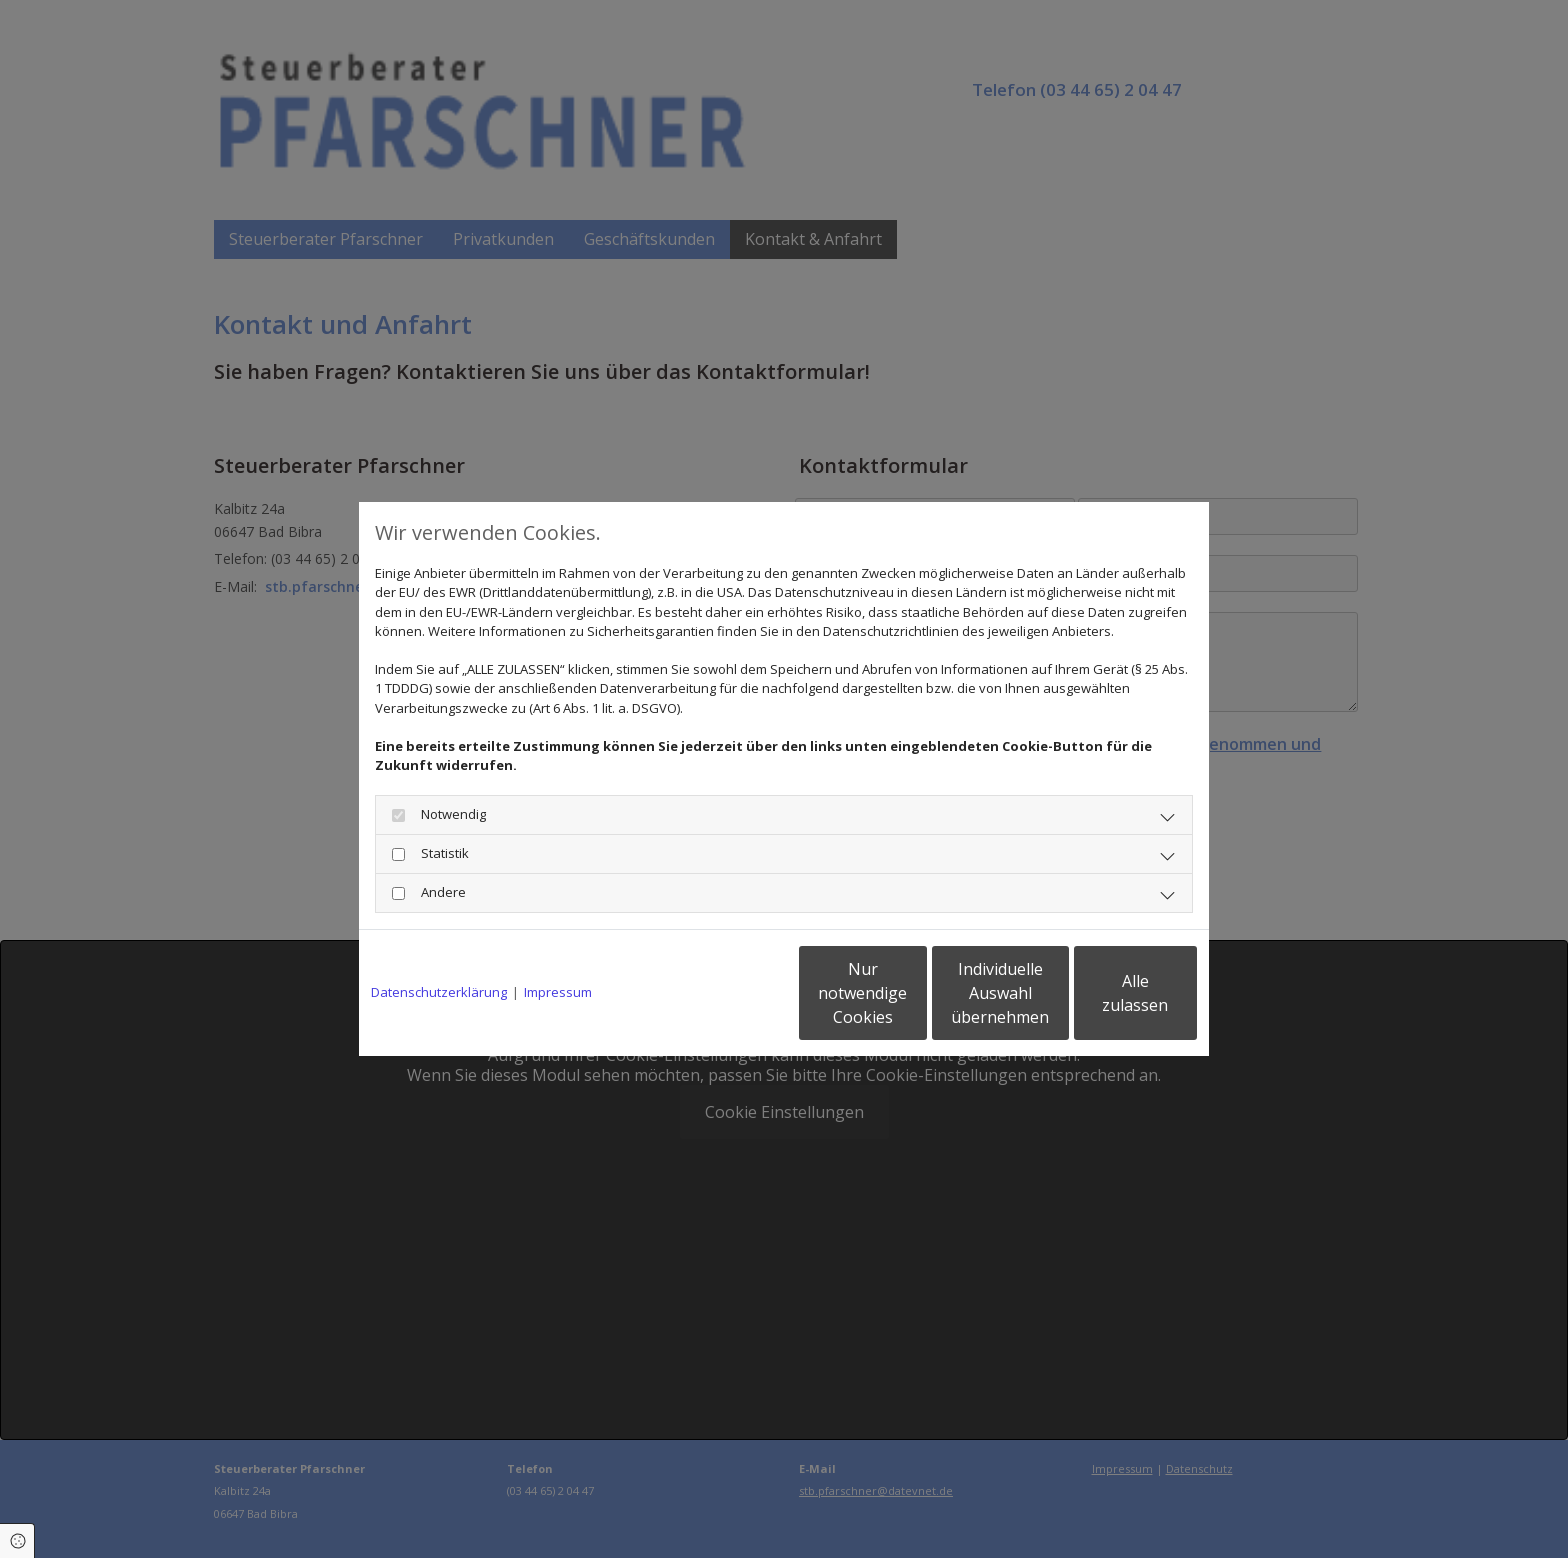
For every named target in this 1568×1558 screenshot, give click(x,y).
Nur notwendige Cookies (724, 993)
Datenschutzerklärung (439, 992)
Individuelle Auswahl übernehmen (915, 993)
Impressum (558, 992)
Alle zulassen (1104, 993)
